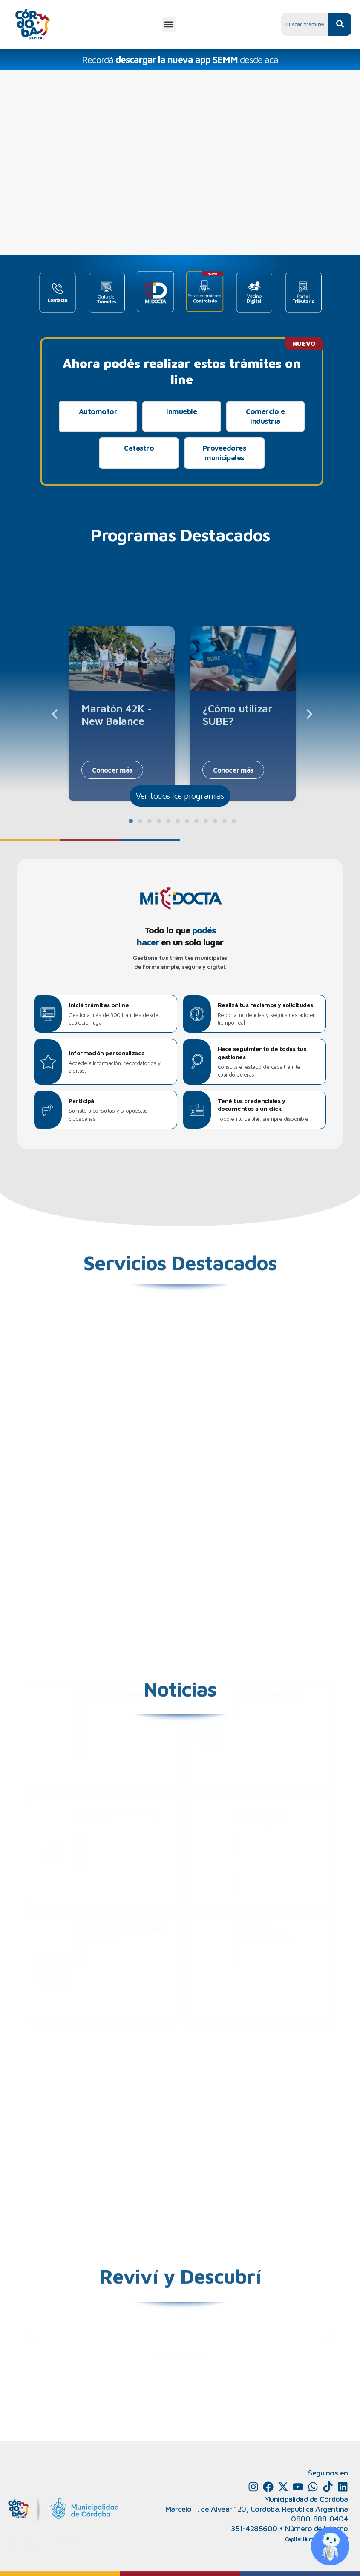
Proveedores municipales (224, 453)
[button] (169, 24)
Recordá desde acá (180, 59)
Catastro (139, 448)
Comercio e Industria (265, 416)
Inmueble (181, 411)
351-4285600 (254, 2528)
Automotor (98, 411)
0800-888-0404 (319, 2518)
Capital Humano (303, 2539)
